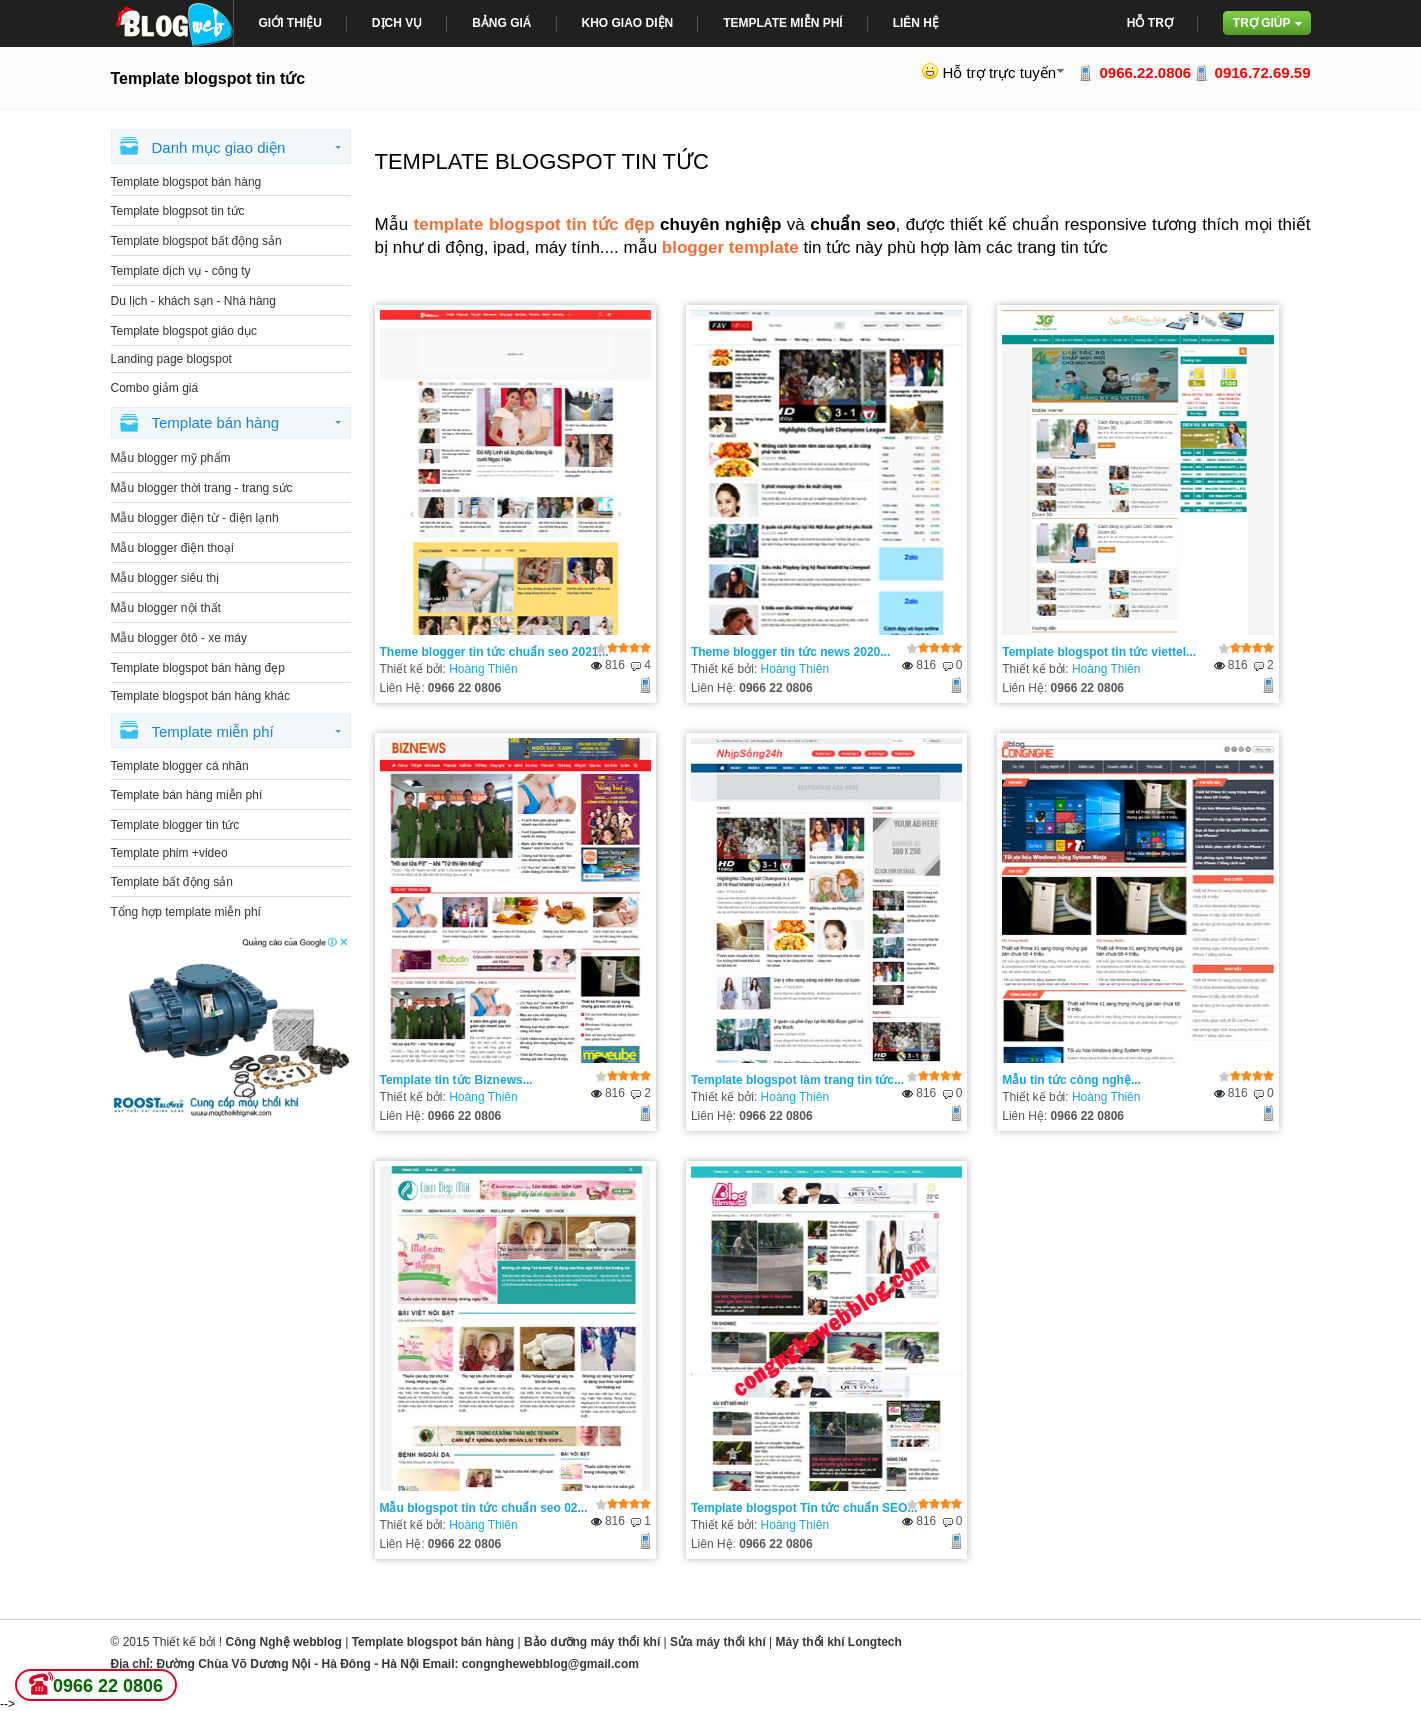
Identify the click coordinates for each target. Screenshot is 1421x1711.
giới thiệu (290, 23)
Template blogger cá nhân (180, 766)
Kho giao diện (628, 23)
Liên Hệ (916, 23)
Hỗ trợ (1150, 23)
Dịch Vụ (397, 23)
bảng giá (501, 23)
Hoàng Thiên (483, 669)
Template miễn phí (782, 23)
